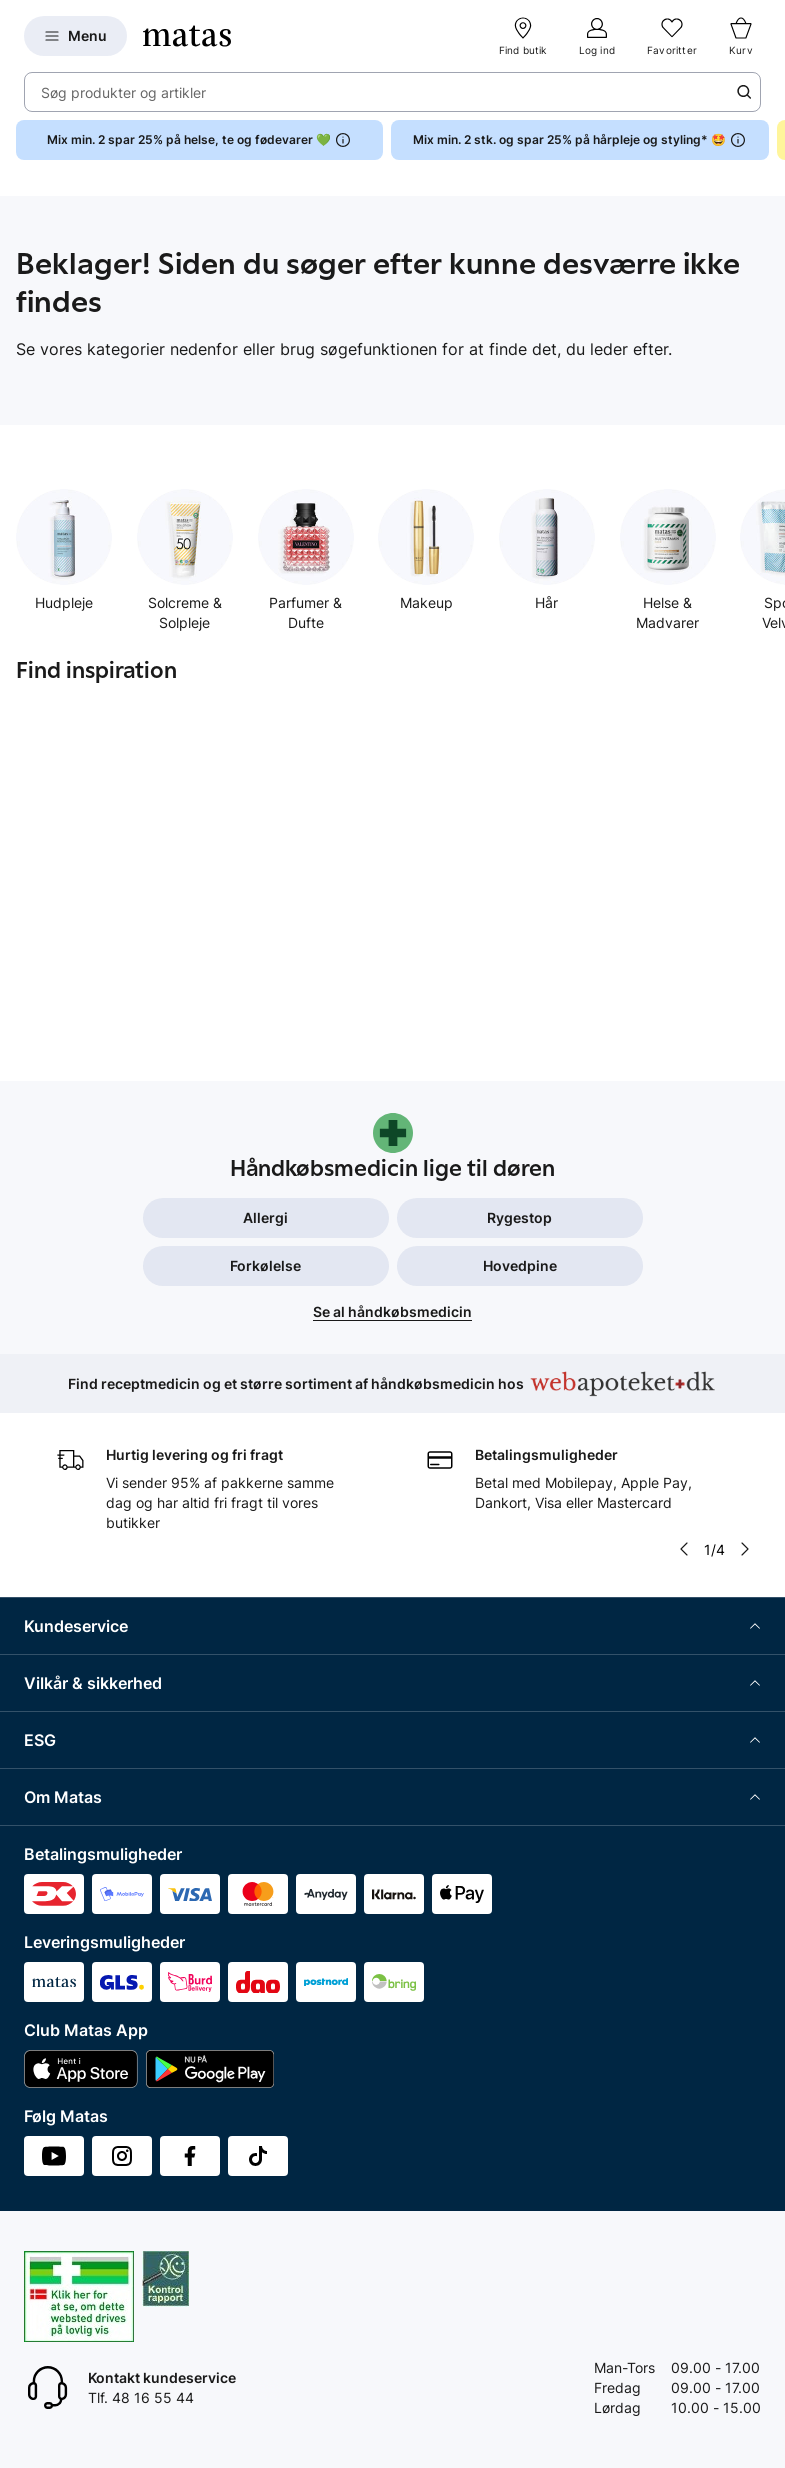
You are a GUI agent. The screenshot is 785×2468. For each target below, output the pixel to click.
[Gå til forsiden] (187, 36)
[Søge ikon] (744, 92)
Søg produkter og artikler (123, 92)
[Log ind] (597, 36)
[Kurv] (741, 36)
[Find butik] (523, 36)
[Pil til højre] (745, 1549)
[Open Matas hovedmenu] (75, 36)
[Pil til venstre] (684, 1549)
